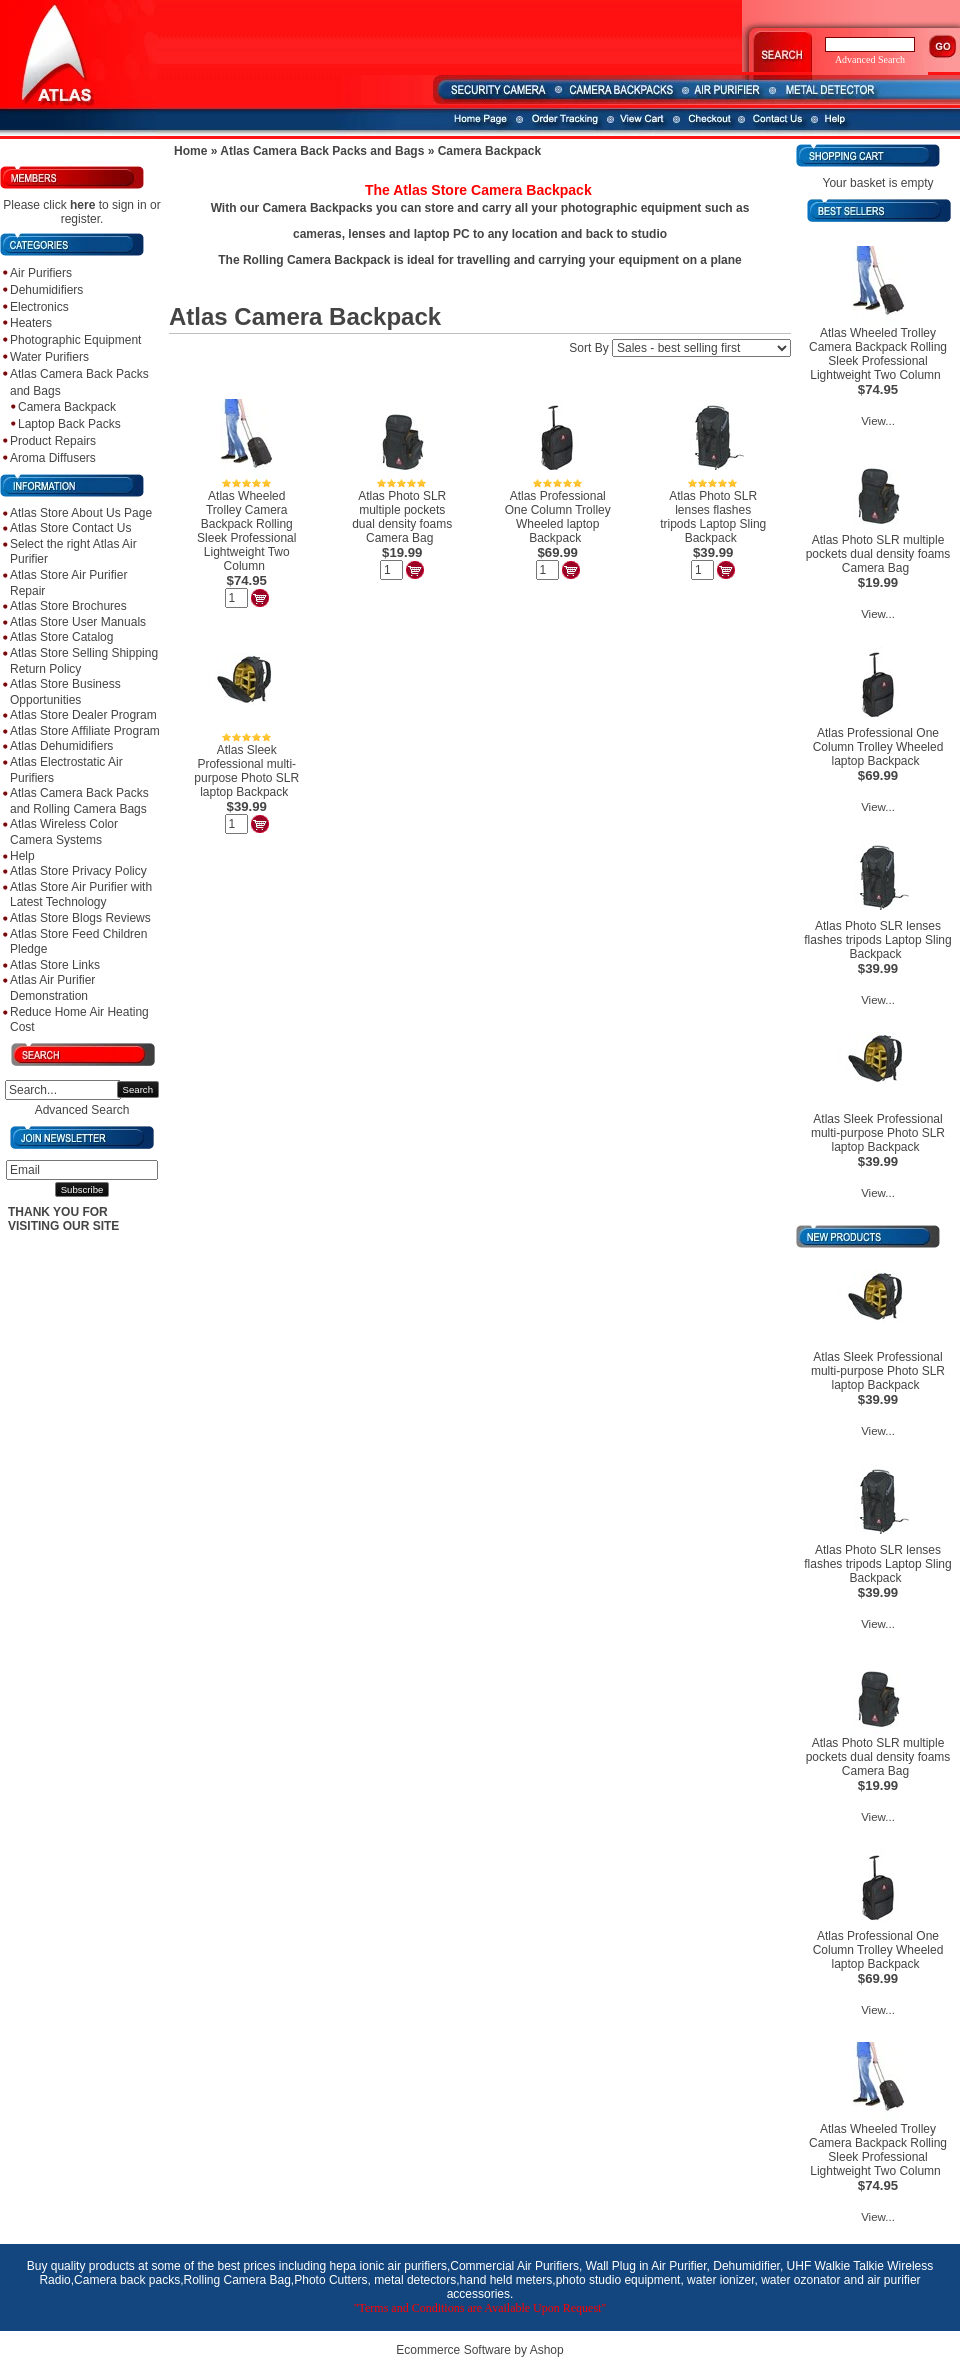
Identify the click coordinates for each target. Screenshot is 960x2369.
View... (878, 421)
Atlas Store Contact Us (70, 528)
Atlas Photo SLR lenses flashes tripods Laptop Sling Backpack (713, 517)
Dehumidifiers (46, 290)
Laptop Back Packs (69, 424)
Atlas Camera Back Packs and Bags (322, 151)
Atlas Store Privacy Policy (78, 871)
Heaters (31, 323)
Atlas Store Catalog (61, 637)
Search (138, 1089)
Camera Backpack (67, 407)
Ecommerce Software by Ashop (479, 2350)
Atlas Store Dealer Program (83, 715)
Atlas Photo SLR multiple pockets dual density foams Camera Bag (402, 517)
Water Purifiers (49, 357)
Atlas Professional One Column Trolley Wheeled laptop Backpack (558, 517)
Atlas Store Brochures (68, 606)
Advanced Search (82, 1110)
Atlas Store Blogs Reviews (80, 918)
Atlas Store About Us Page (81, 513)
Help (22, 856)
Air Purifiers (41, 273)
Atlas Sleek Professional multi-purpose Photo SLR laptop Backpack (246, 771)
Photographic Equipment (75, 340)
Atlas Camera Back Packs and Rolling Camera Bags (79, 801)
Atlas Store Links (55, 965)
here (82, 205)
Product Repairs (53, 441)
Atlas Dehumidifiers (61, 746)
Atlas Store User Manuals (78, 622)
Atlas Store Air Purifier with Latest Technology (81, 895)
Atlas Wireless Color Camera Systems (64, 832)
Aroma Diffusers (53, 458)
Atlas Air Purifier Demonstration (52, 988)
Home (190, 151)
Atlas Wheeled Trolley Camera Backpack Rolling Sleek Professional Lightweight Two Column (246, 531)
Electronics (39, 307)
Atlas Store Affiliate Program (85, 731)
